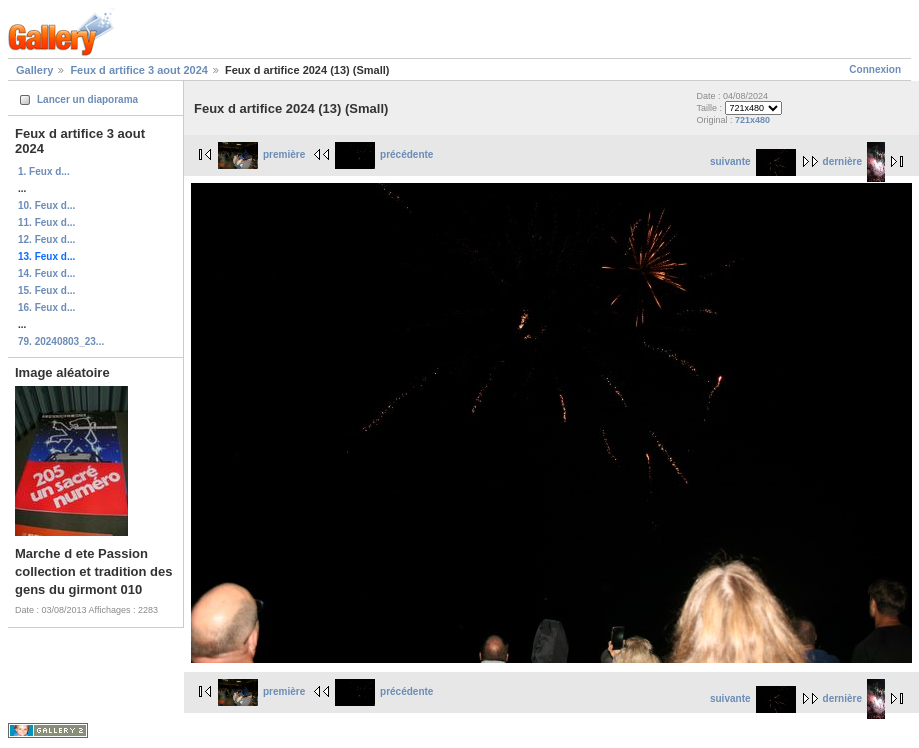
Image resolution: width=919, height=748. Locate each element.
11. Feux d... (46, 222)
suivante (753, 161)
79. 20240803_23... (61, 341)
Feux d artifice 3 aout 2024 (139, 70)
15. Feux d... (46, 290)
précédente (384, 154)
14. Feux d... (46, 273)
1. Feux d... (44, 171)
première (261, 154)
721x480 (752, 120)
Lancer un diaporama (87, 99)
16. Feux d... (46, 307)
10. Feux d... (46, 205)
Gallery (34, 70)
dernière (854, 161)
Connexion (875, 69)
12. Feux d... (46, 239)
